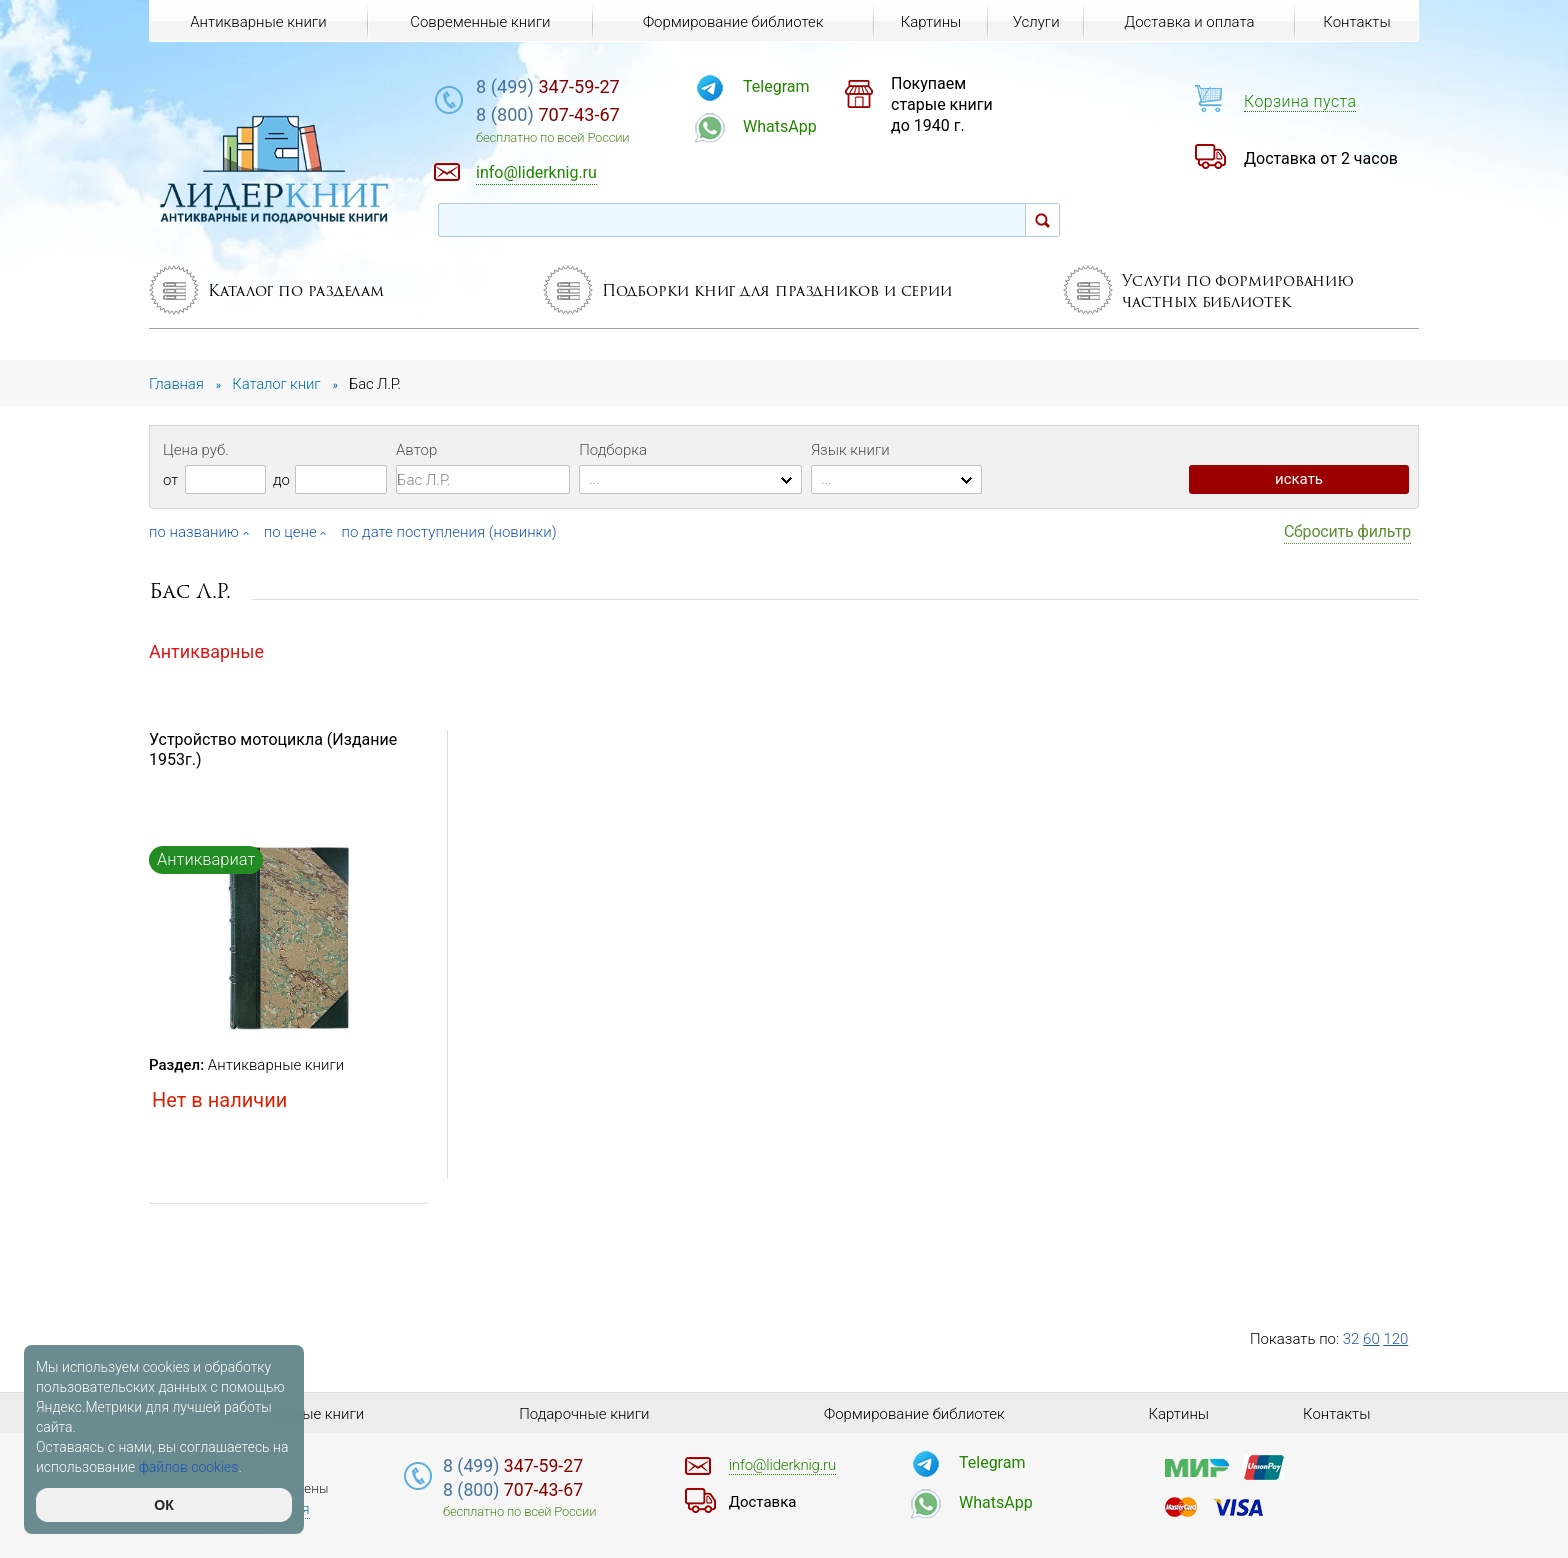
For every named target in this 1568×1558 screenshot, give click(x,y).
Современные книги (480, 22)
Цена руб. (196, 450)
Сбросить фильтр (1347, 531)
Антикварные (206, 651)
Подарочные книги (584, 1414)
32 (1351, 1339)
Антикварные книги (276, 1065)
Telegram (776, 86)
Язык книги (850, 450)
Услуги (1036, 22)
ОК (163, 1505)
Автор (416, 450)
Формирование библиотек (733, 22)
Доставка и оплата (1189, 22)
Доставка (763, 1502)
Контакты (1356, 22)
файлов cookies (189, 1467)
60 (1371, 1339)
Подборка (613, 450)
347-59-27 (548, 86)
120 (1395, 1339)
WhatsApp (780, 126)
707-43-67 (548, 114)
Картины (931, 22)
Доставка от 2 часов (1321, 158)
